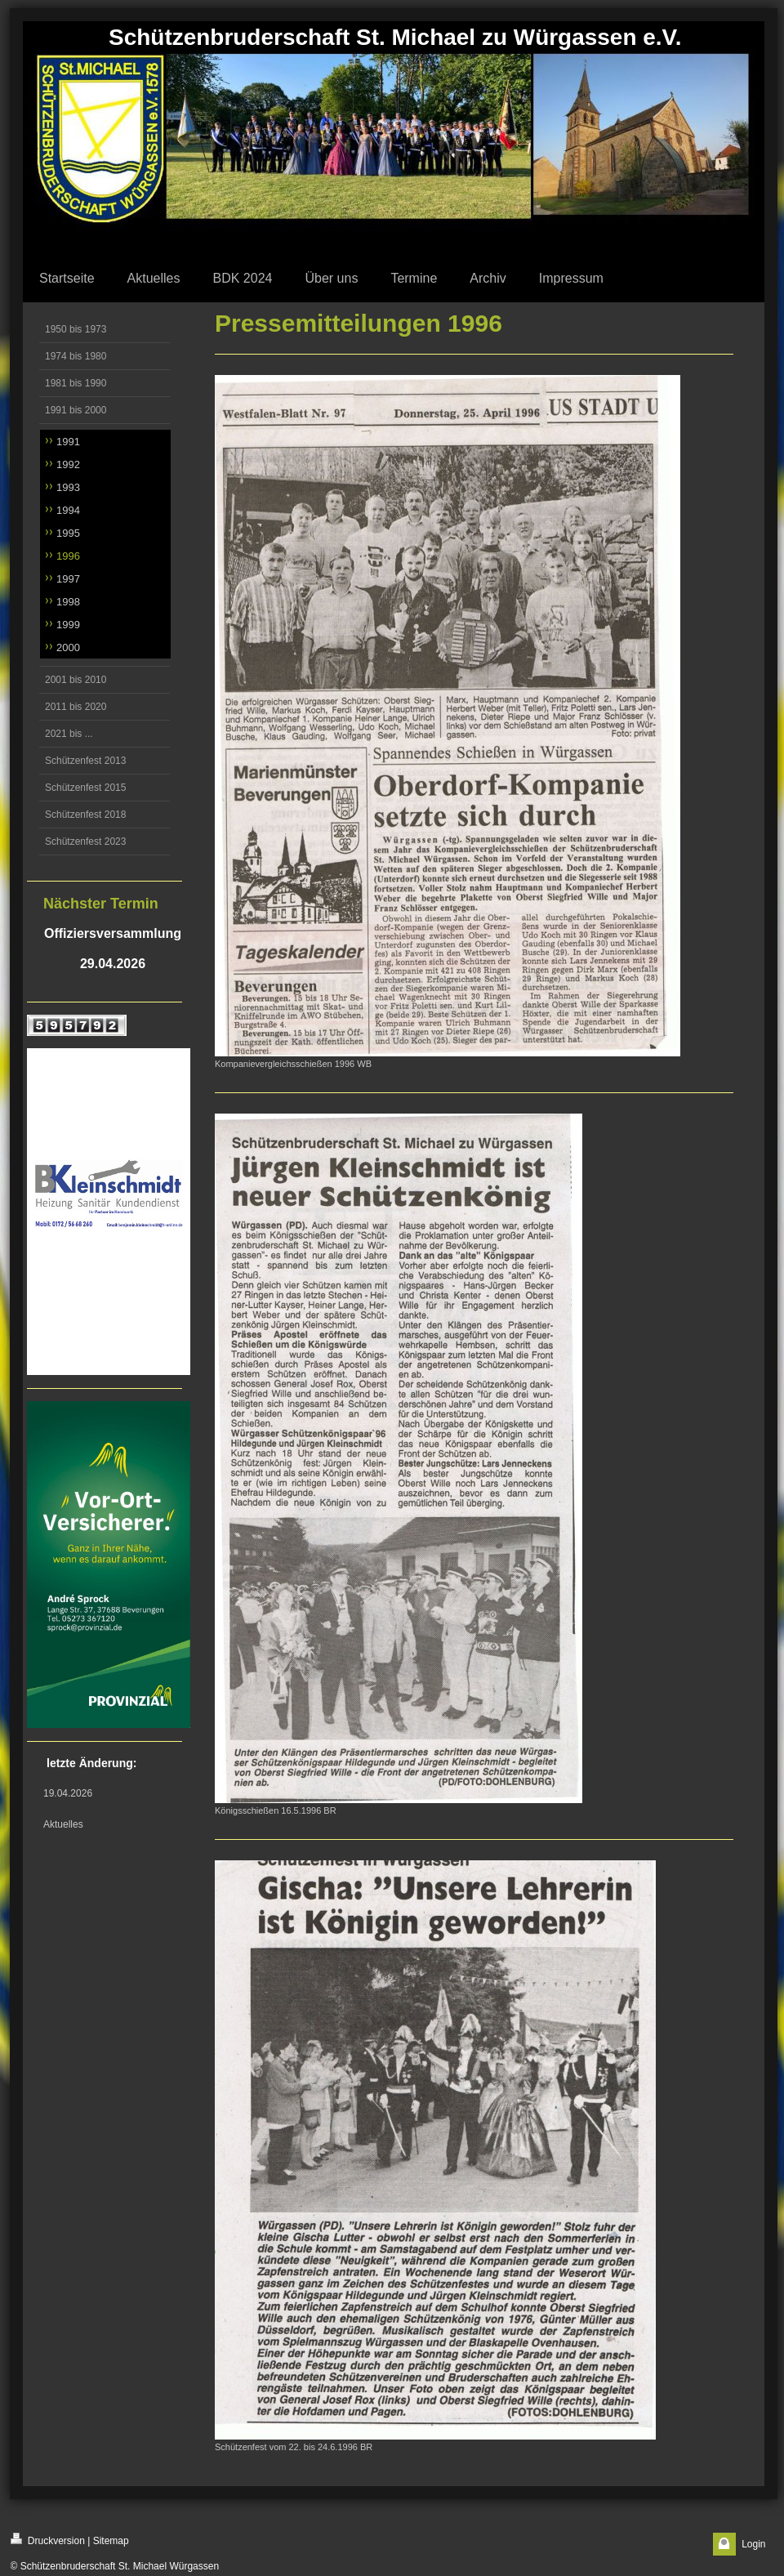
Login (753, 2544)
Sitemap (111, 2541)
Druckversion (48, 2540)
